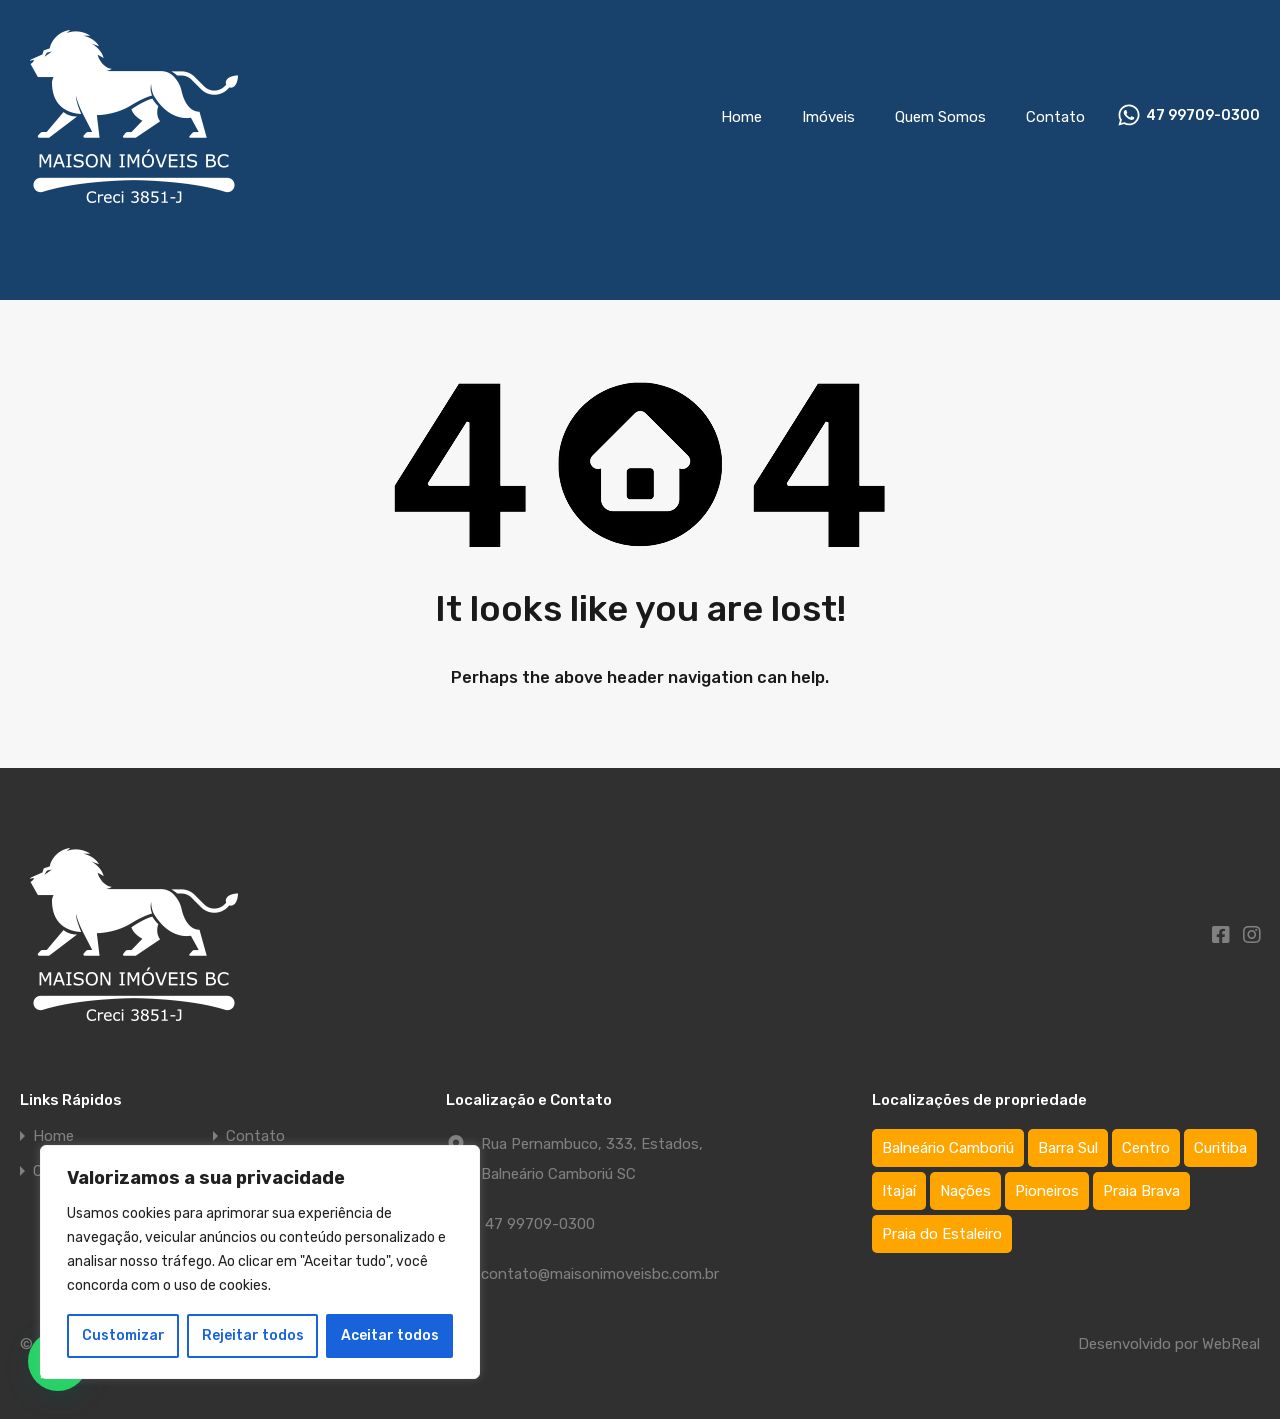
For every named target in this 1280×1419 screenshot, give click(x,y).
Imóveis (828, 117)
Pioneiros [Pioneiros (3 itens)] (1047, 1191)
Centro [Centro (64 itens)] (1146, 1148)
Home (741, 117)
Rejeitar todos (253, 1335)
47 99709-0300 (1203, 116)
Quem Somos (940, 117)
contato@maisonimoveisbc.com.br (600, 1274)
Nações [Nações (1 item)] (965, 1191)
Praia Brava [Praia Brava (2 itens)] (1141, 1191)
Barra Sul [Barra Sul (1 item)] (1068, 1148)
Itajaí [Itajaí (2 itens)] (899, 1191)
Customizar (123, 1335)
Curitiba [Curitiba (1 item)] (1220, 1148)
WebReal (1231, 1344)
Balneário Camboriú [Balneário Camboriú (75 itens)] (948, 1148)
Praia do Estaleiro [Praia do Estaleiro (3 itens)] (942, 1234)
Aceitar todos (390, 1335)
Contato (1055, 117)
